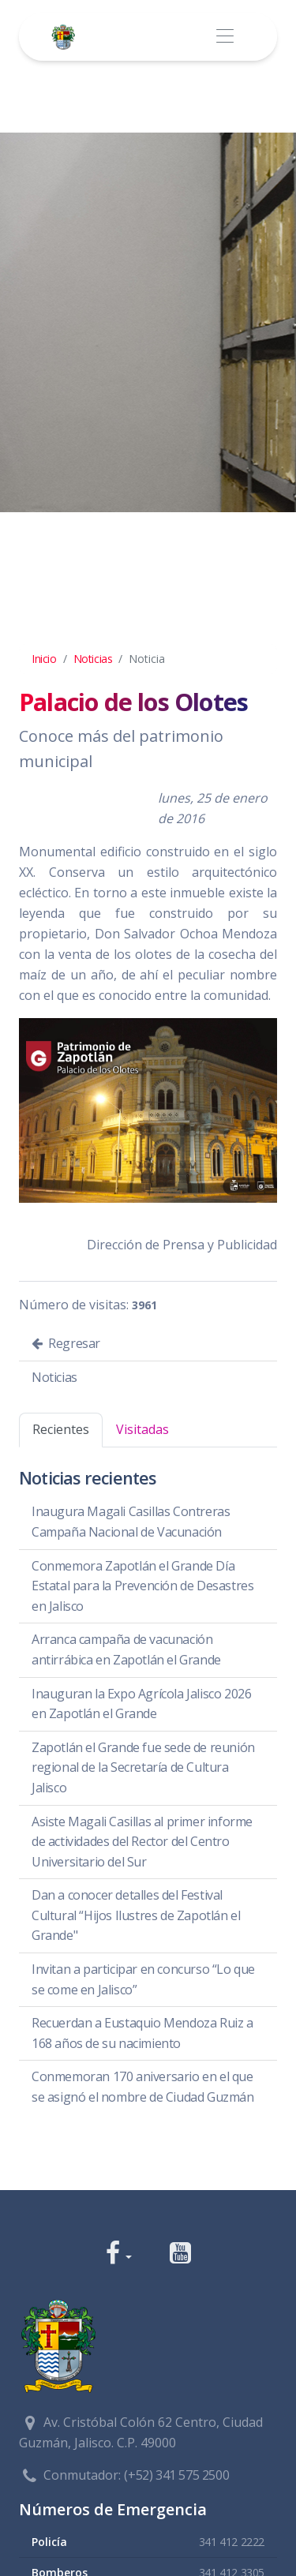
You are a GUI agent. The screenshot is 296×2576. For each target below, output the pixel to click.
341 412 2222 (231, 2541)
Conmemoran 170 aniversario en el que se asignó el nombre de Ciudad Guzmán (143, 2087)
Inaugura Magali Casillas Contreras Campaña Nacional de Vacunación (131, 1522)
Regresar (66, 1343)
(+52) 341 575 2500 (176, 2475)
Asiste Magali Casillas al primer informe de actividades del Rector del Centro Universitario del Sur (142, 1841)
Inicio (44, 658)
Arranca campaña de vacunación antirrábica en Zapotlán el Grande (126, 1649)
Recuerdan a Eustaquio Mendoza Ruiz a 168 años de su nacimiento (142, 2033)
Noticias (93, 658)
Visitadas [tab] (142, 1429)
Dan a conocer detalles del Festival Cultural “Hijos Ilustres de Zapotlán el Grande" (136, 1915)
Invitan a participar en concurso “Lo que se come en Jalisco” (143, 1979)
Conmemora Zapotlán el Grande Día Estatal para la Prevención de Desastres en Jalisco (142, 1586)
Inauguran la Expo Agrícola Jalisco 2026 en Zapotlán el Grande (141, 1704)
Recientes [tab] (60, 1429)
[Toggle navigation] (224, 36)
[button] (118, 2254)
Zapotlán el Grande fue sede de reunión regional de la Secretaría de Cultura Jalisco (143, 1767)
